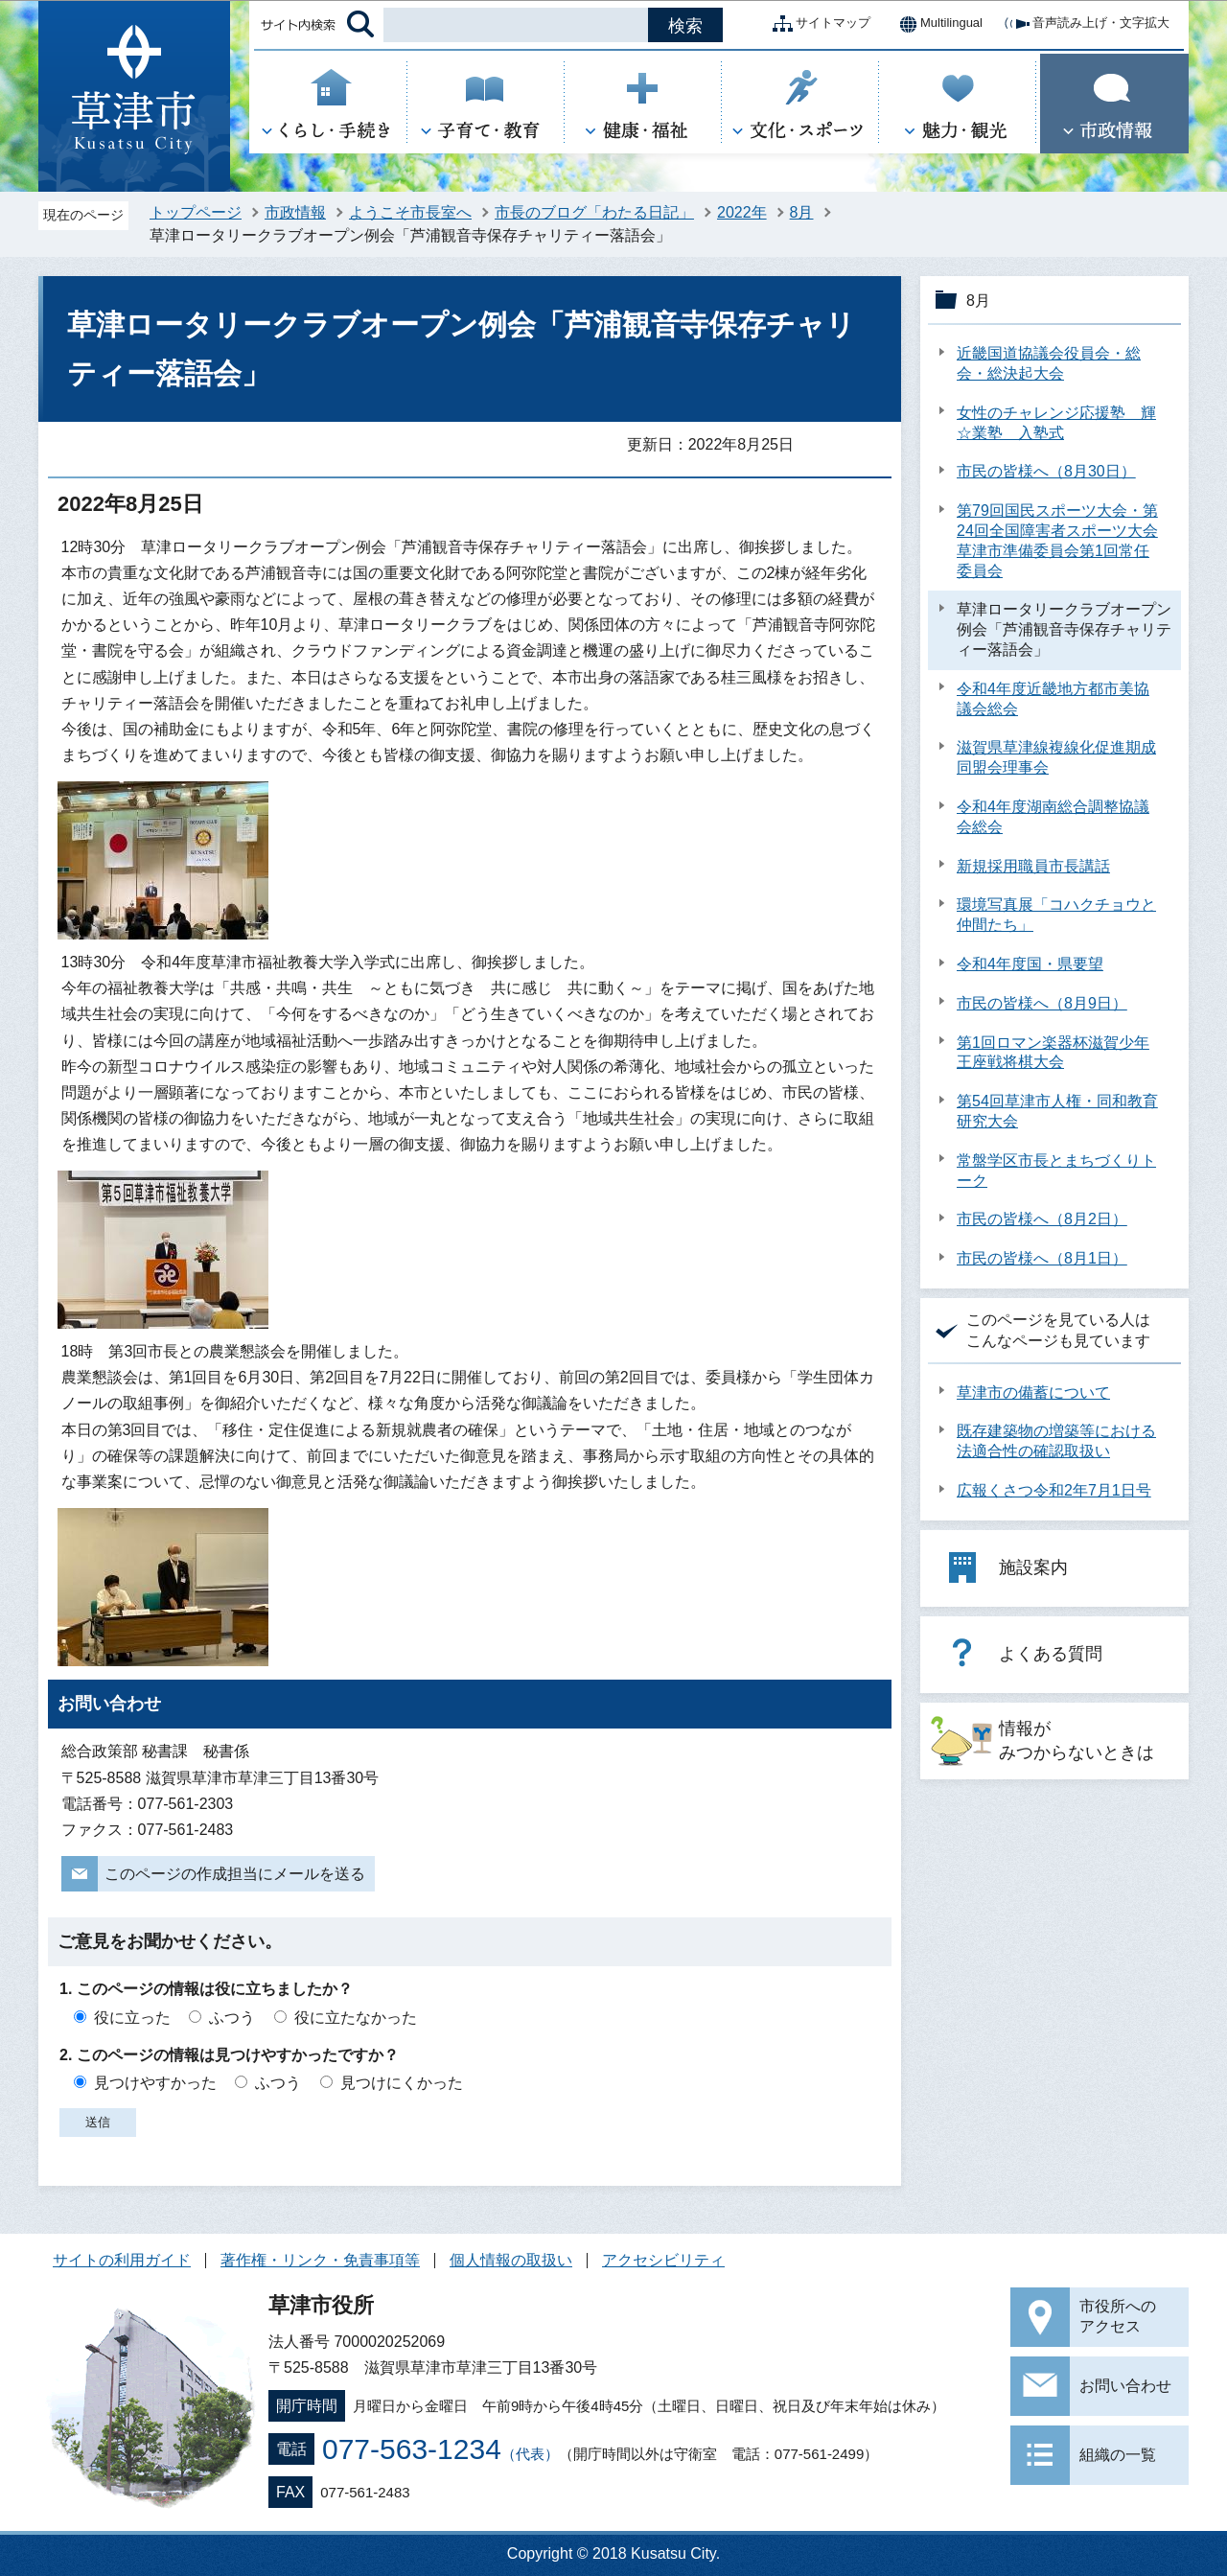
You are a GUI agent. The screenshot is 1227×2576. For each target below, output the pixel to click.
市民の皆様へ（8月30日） (1046, 471)
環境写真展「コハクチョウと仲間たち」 (1056, 914)
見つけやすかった (155, 2083)
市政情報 (295, 212)
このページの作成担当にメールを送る (234, 1874)
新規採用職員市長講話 (1033, 866)
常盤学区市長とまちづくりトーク (1056, 1170)
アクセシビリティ (663, 2260)
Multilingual (936, 23)
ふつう (232, 2017)
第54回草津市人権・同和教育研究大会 (1057, 1111)
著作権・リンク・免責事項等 (320, 2260)
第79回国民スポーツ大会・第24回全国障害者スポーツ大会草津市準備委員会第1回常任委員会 (1057, 540)
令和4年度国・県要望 (1030, 964)
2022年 (742, 212)
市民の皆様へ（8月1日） (1042, 1258)
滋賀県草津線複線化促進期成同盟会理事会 (1056, 757)
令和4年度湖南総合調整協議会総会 (1053, 817)
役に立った (132, 2017)
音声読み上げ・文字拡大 (1085, 23)
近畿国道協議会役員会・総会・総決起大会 (1049, 363)
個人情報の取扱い (511, 2260)
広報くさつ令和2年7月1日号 (1054, 1490)
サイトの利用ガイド (122, 2260)
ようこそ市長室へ (410, 212)
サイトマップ (817, 23)
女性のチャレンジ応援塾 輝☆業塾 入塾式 (1056, 423)
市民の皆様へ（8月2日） (1042, 1219)
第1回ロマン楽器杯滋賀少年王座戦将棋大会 (1053, 1052)
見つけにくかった (401, 2083)
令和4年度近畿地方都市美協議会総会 (1053, 699)
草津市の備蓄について (1033, 1392)
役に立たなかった (355, 2017)
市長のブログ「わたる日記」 (594, 212)
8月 (802, 212)
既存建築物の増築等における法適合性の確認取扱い (1056, 1441)
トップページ (196, 212)
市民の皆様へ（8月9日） (1042, 1003)
